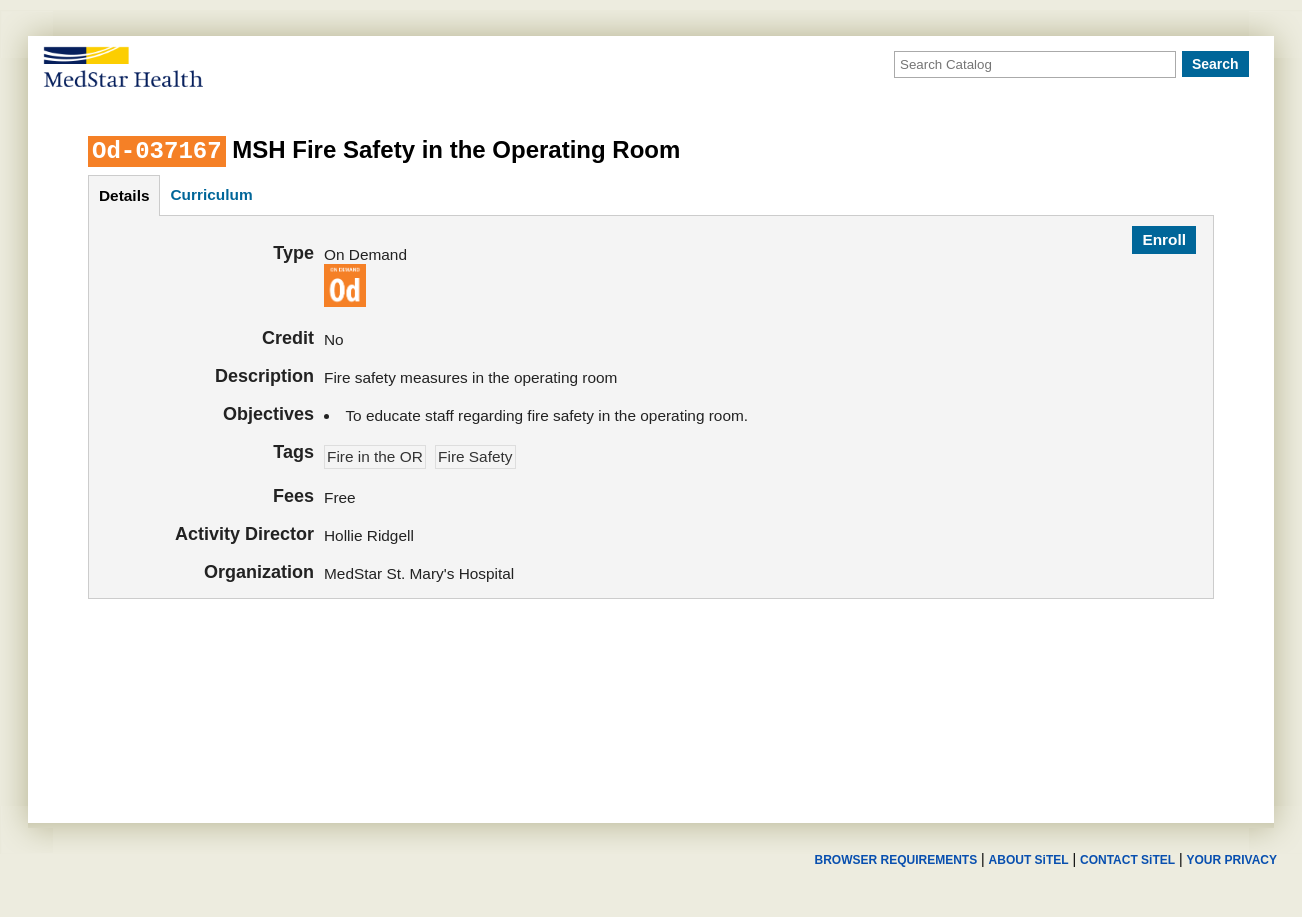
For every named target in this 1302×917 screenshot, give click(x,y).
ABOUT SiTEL (1029, 860)
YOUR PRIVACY (1232, 860)
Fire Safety (475, 456)
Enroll (1164, 239)
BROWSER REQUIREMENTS (895, 860)
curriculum (211, 194)
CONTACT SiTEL (1127, 860)
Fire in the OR (375, 456)
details (124, 195)
